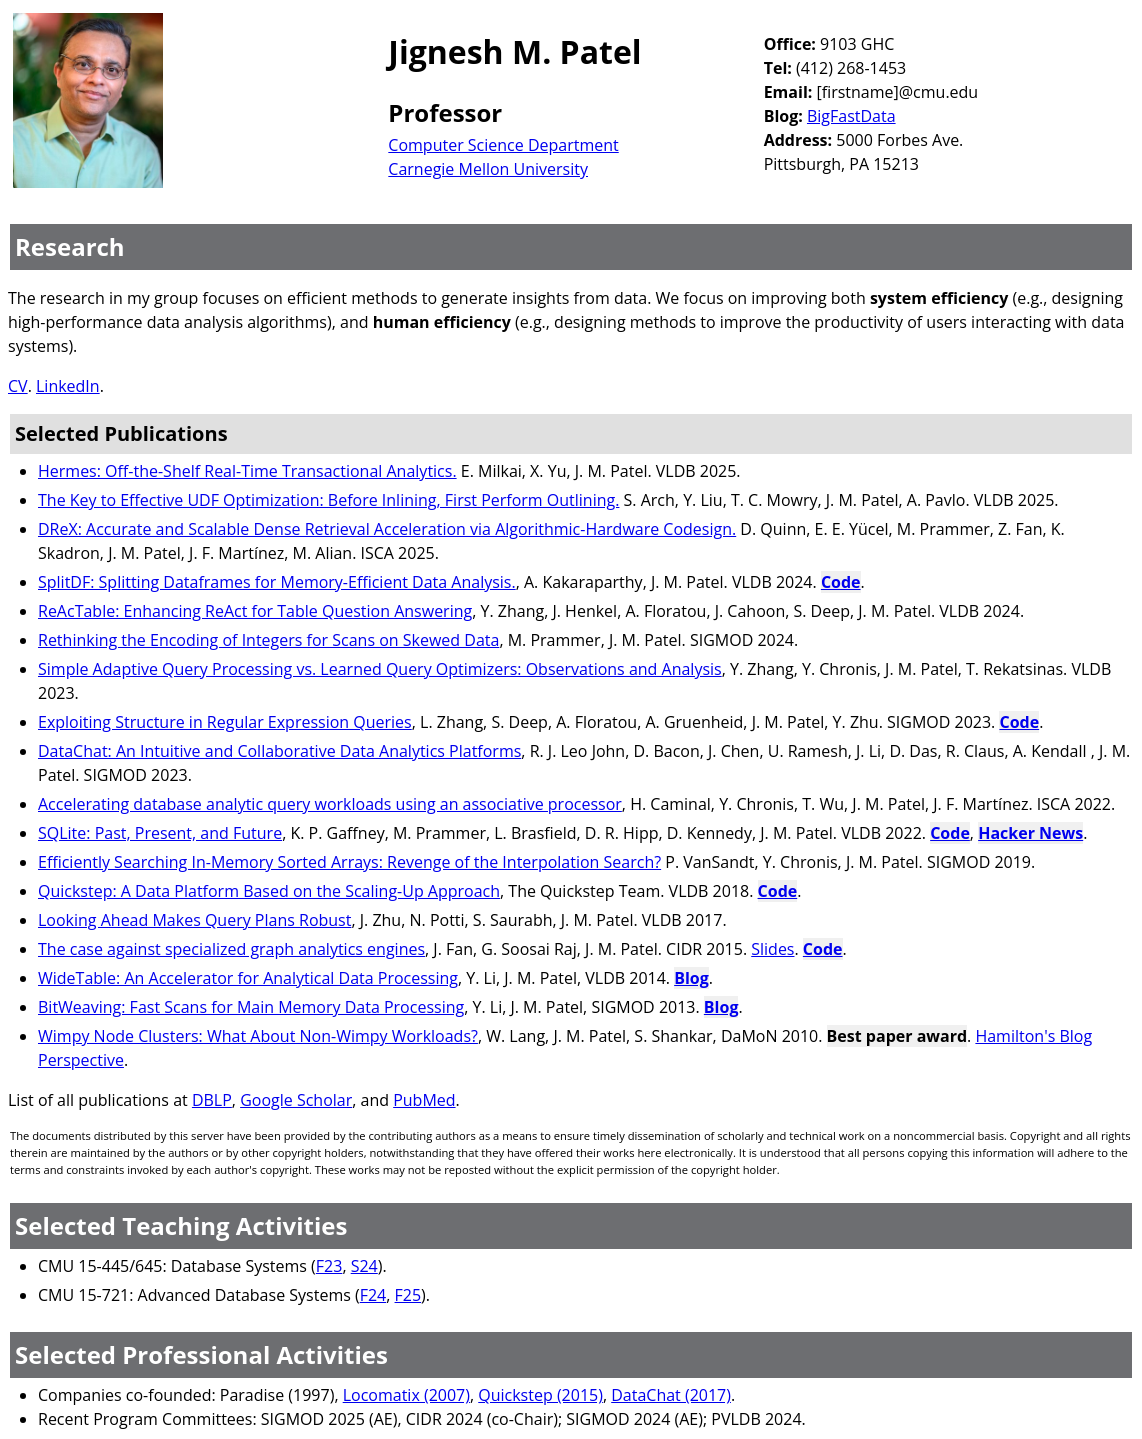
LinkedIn (68, 386)
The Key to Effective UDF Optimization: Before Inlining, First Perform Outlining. (328, 500)
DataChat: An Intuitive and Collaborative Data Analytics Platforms (279, 751)
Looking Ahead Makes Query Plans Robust (194, 920)
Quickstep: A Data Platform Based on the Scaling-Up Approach (269, 891)
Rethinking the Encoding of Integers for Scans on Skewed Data (268, 640)
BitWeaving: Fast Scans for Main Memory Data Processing (251, 1007)
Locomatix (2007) (406, 1395)
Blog (691, 978)
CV (18, 386)
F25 (408, 1295)
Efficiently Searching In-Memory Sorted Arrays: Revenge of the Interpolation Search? (349, 862)
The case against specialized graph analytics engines (231, 949)
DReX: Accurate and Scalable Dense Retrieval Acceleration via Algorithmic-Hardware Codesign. (387, 529)
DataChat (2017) (671, 1395)
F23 (329, 1266)
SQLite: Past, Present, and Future (160, 833)
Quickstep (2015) (540, 1395)
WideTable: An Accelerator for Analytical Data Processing (248, 978)
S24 (364, 1266)
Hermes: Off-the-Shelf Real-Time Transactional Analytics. (247, 471)
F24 (373, 1295)
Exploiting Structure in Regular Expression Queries (225, 722)
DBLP (212, 1100)
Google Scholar (296, 1100)
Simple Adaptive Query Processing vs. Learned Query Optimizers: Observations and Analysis (380, 669)
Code (841, 582)
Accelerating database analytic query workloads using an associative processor (330, 804)
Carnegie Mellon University (488, 169)
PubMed (424, 1100)
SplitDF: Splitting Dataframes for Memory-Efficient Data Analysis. (277, 582)
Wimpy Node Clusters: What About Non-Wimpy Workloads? (258, 1036)
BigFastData (851, 116)
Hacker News (1030, 833)
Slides (772, 949)
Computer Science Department (503, 145)
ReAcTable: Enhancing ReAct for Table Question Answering (255, 611)
